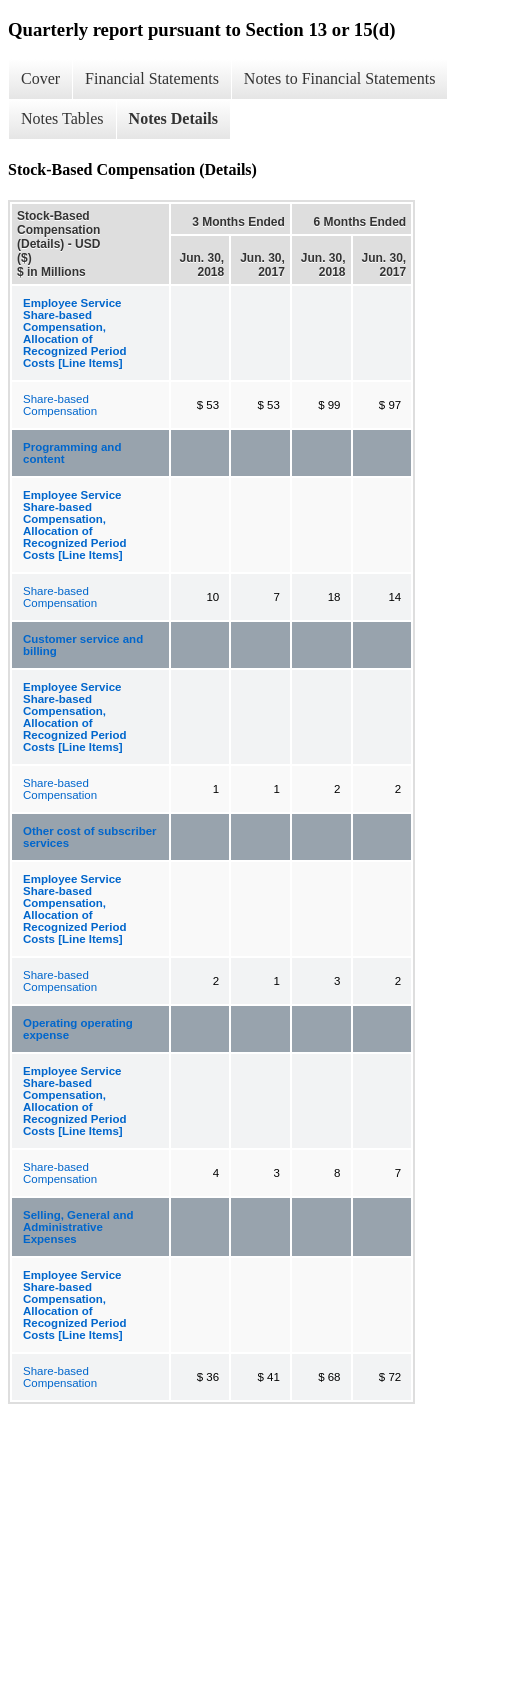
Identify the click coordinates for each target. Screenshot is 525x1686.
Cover (40, 78)
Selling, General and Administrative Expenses (78, 1227)
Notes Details (173, 118)
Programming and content (72, 453)
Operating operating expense (78, 1029)
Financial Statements (152, 78)
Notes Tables (62, 118)
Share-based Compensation (60, 405)
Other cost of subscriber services (90, 837)
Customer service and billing (83, 645)
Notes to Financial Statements (340, 78)
